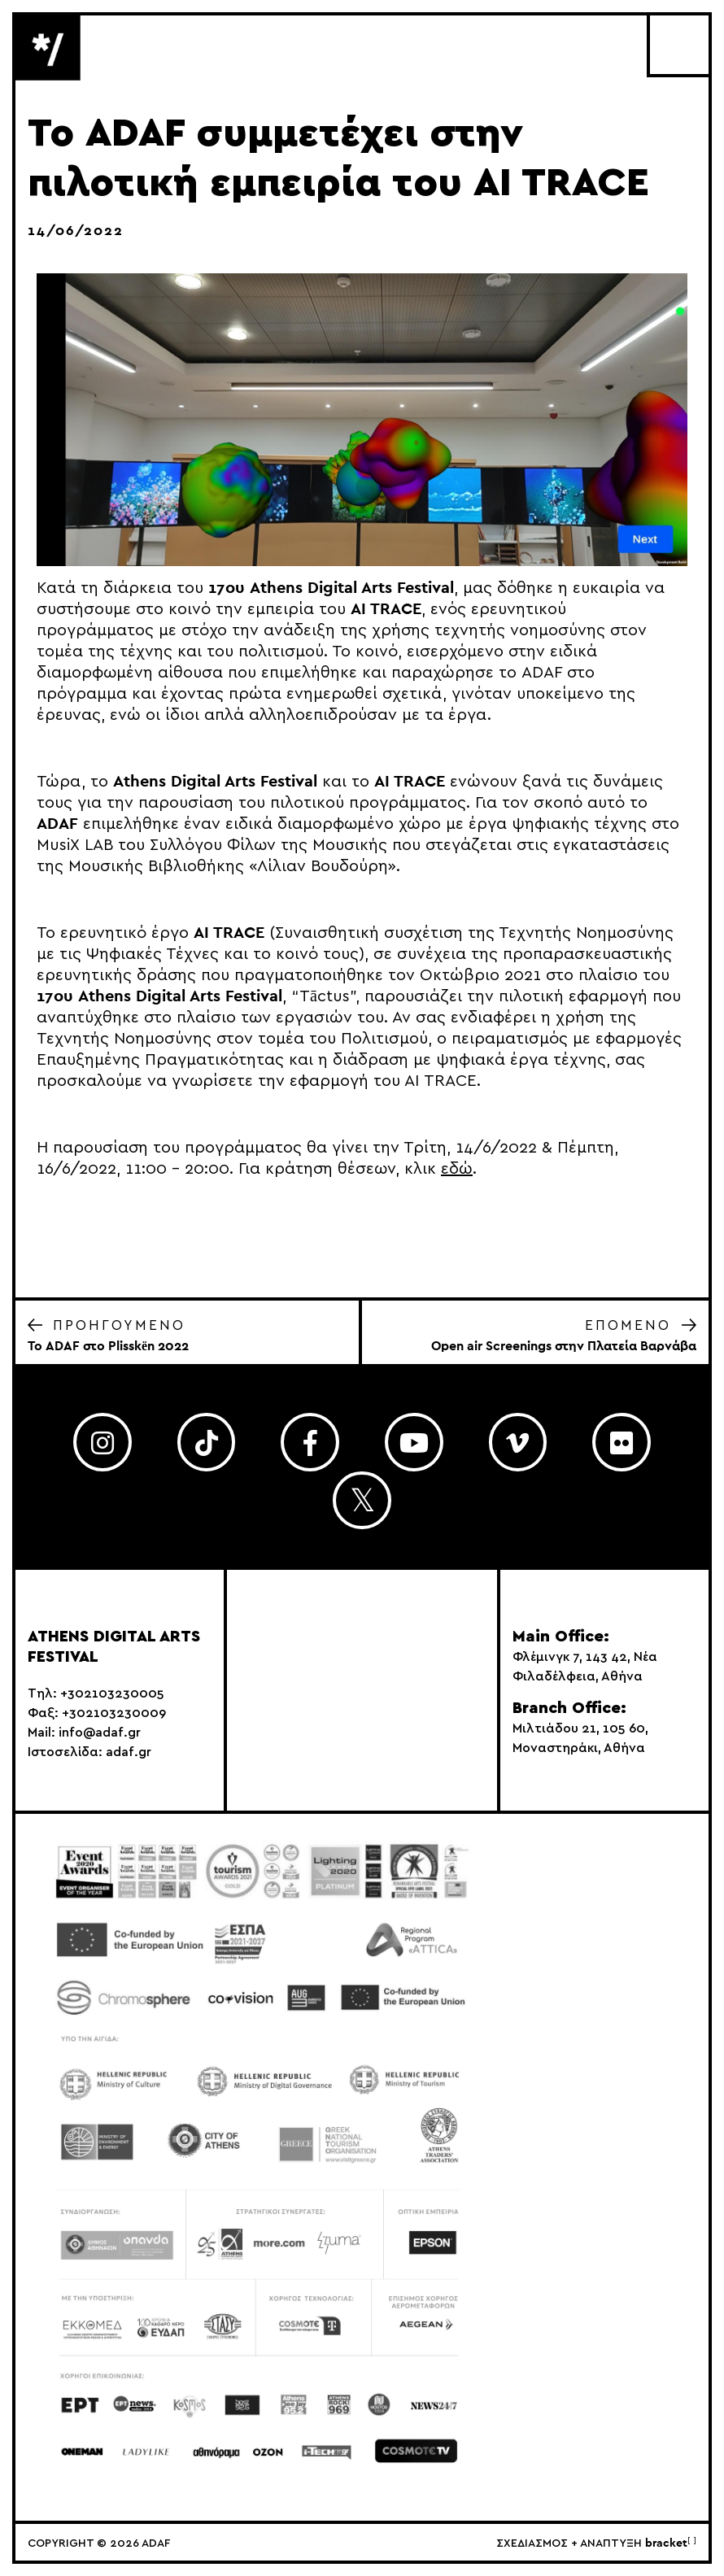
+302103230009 (114, 1713)
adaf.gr (128, 1752)
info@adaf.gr (100, 1732)
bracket (670, 2543)
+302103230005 (112, 1693)
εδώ (457, 1169)
